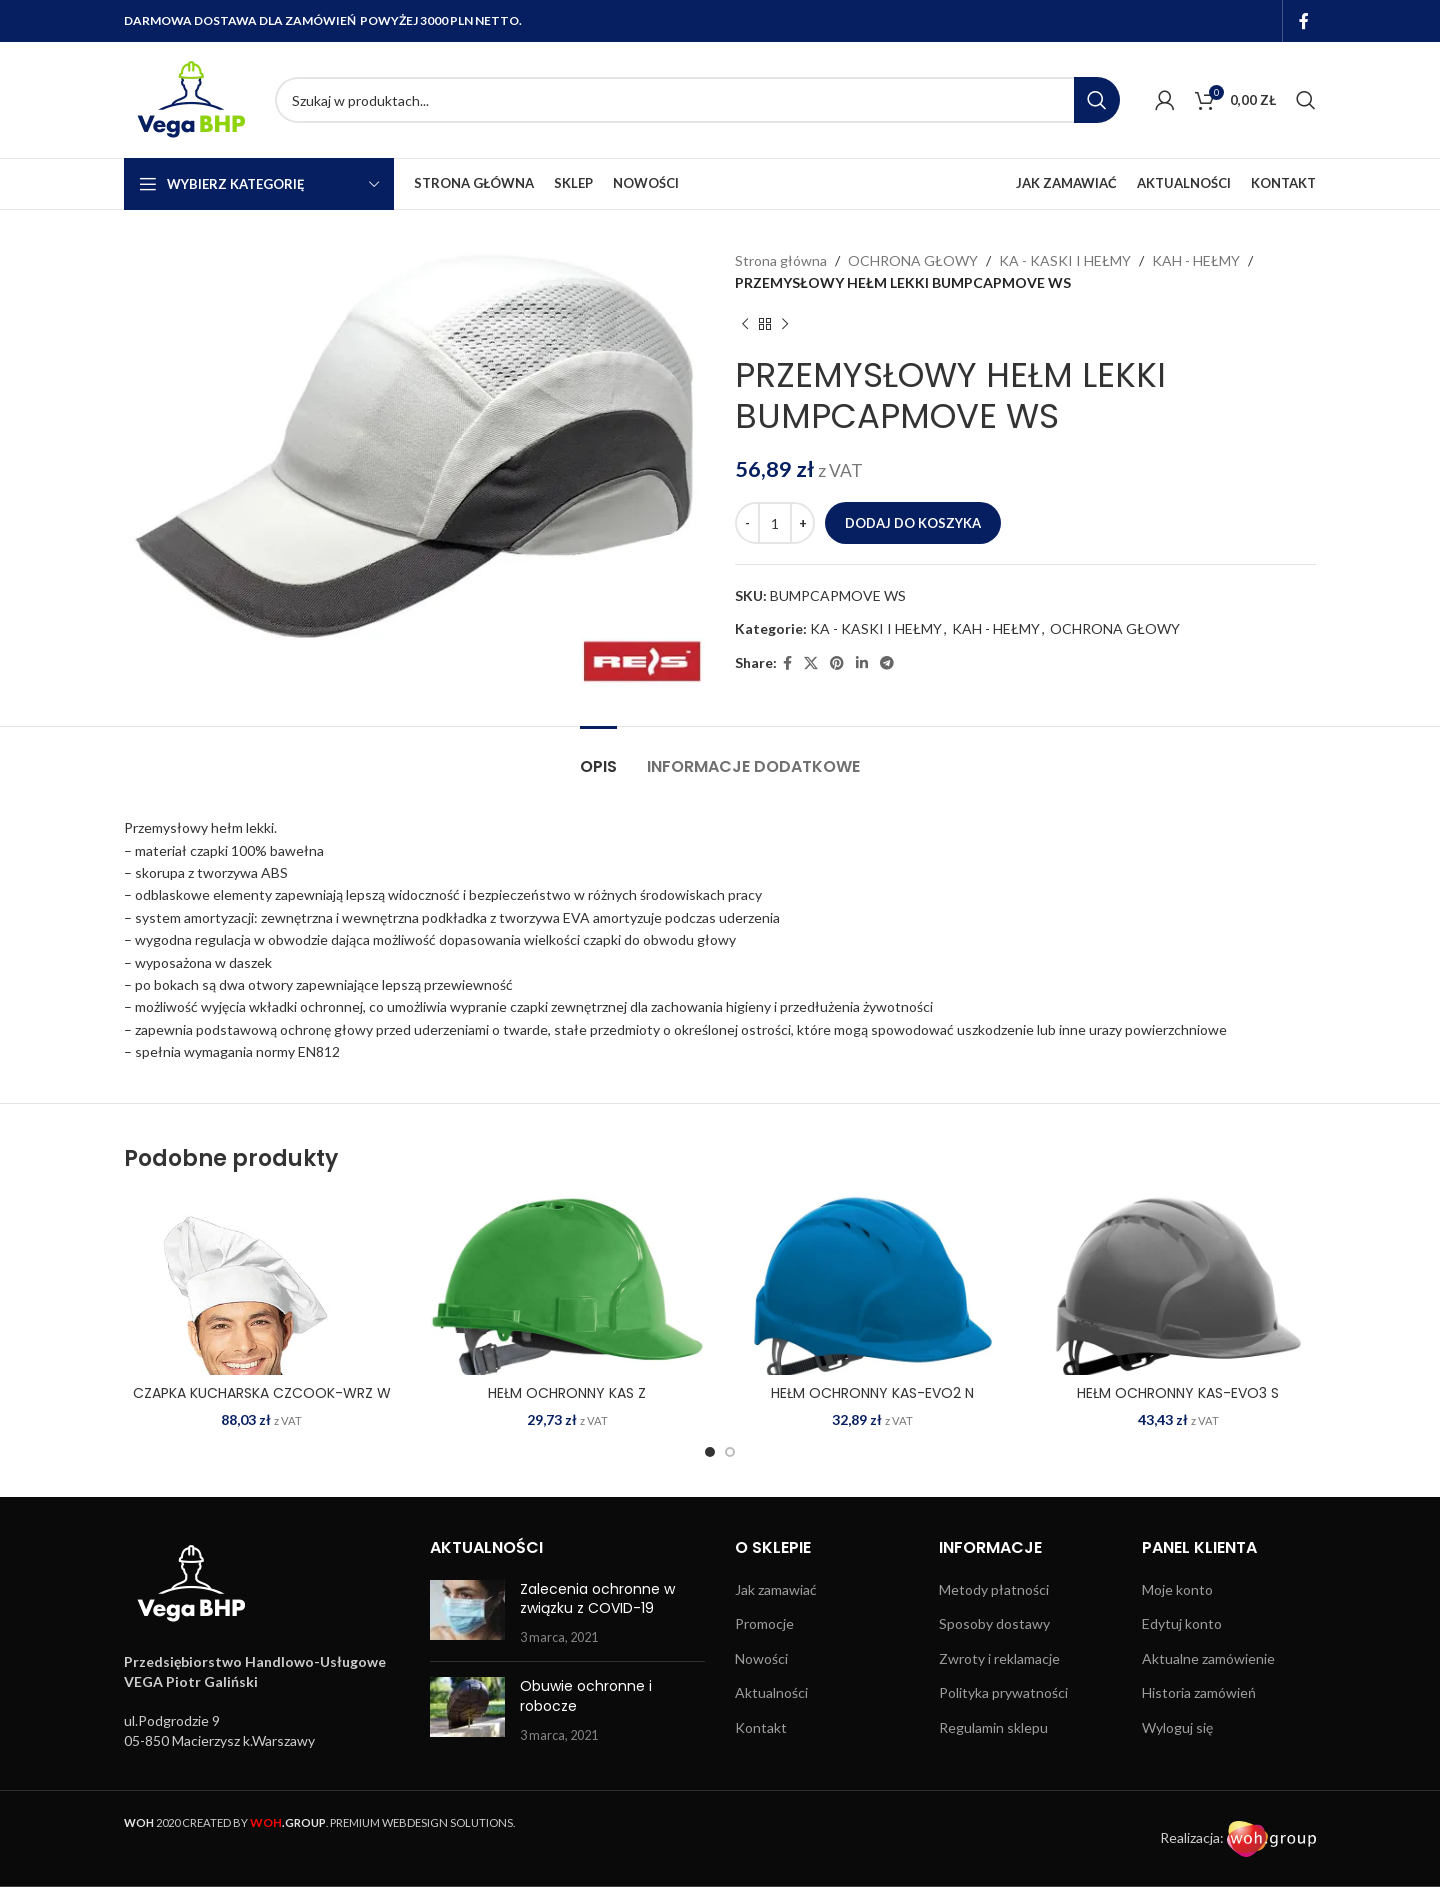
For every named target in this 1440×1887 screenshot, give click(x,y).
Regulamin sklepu (993, 1727)
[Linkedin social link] (862, 663)
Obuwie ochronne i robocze (586, 1696)
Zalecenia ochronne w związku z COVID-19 (597, 1599)
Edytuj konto (1182, 1623)
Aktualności (771, 1692)
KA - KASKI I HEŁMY (1065, 260)
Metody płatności (994, 1589)
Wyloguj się (1177, 1727)
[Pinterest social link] (837, 663)
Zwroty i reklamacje (999, 1658)
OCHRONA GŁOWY (913, 260)
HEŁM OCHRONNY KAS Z (567, 1393)
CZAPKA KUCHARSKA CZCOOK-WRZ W (262, 1393)
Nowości (761, 1658)
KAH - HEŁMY (1196, 260)
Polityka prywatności (1003, 1692)
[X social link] (811, 663)
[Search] (697, 100)
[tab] (598, 756)
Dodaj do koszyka (913, 523)
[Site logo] (189, 98)
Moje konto (1177, 1589)
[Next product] (785, 325)
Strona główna (781, 260)
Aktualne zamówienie (1208, 1658)
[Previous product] (745, 325)
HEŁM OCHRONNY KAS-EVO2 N (872, 1393)
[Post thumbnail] (467, 1613)
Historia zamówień (1199, 1692)
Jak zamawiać (776, 1589)
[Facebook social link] (1304, 21)
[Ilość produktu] (775, 523)
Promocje (764, 1623)
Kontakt (761, 1727)
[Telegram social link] (887, 663)
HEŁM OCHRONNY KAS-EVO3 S (1178, 1393)
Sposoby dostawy (994, 1623)
